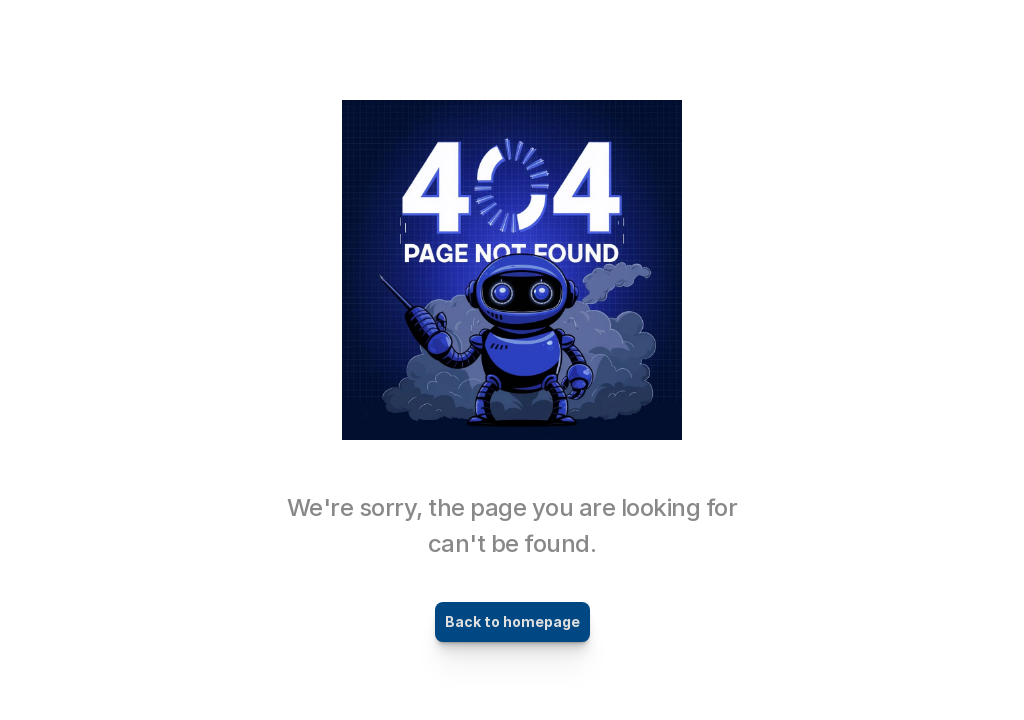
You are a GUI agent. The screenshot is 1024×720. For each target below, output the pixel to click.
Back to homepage (512, 621)
